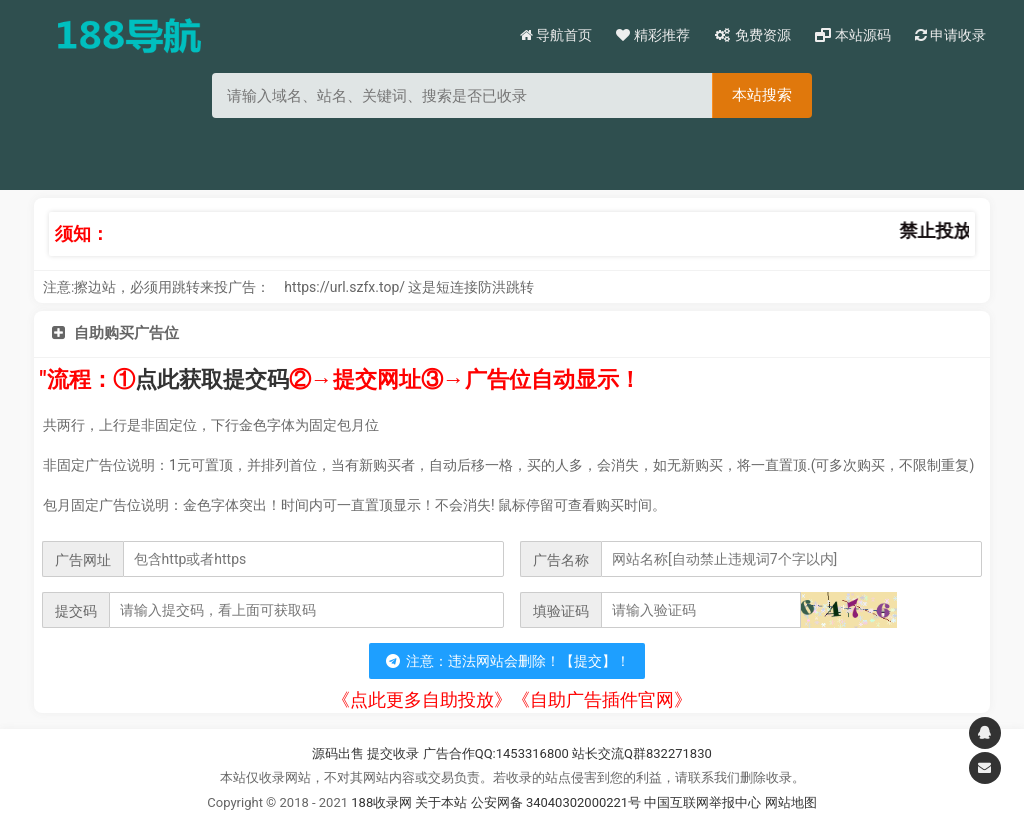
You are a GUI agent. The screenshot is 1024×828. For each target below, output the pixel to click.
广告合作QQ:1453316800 (496, 753)
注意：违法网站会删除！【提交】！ (507, 661)
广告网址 (83, 560)
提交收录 (393, 753)
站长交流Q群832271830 (642, 753)
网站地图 (791, 802)
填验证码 (561, 611)
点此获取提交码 (212, 379)
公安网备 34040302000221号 (558, 802)
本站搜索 (762, 94)
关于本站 (441, 802)
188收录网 (381, 802)
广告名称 (561, 560)
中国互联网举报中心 (704, 802)
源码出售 (338, 753)
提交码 (76, 611)
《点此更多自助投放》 (422, 699)
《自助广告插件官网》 (602, 699)
